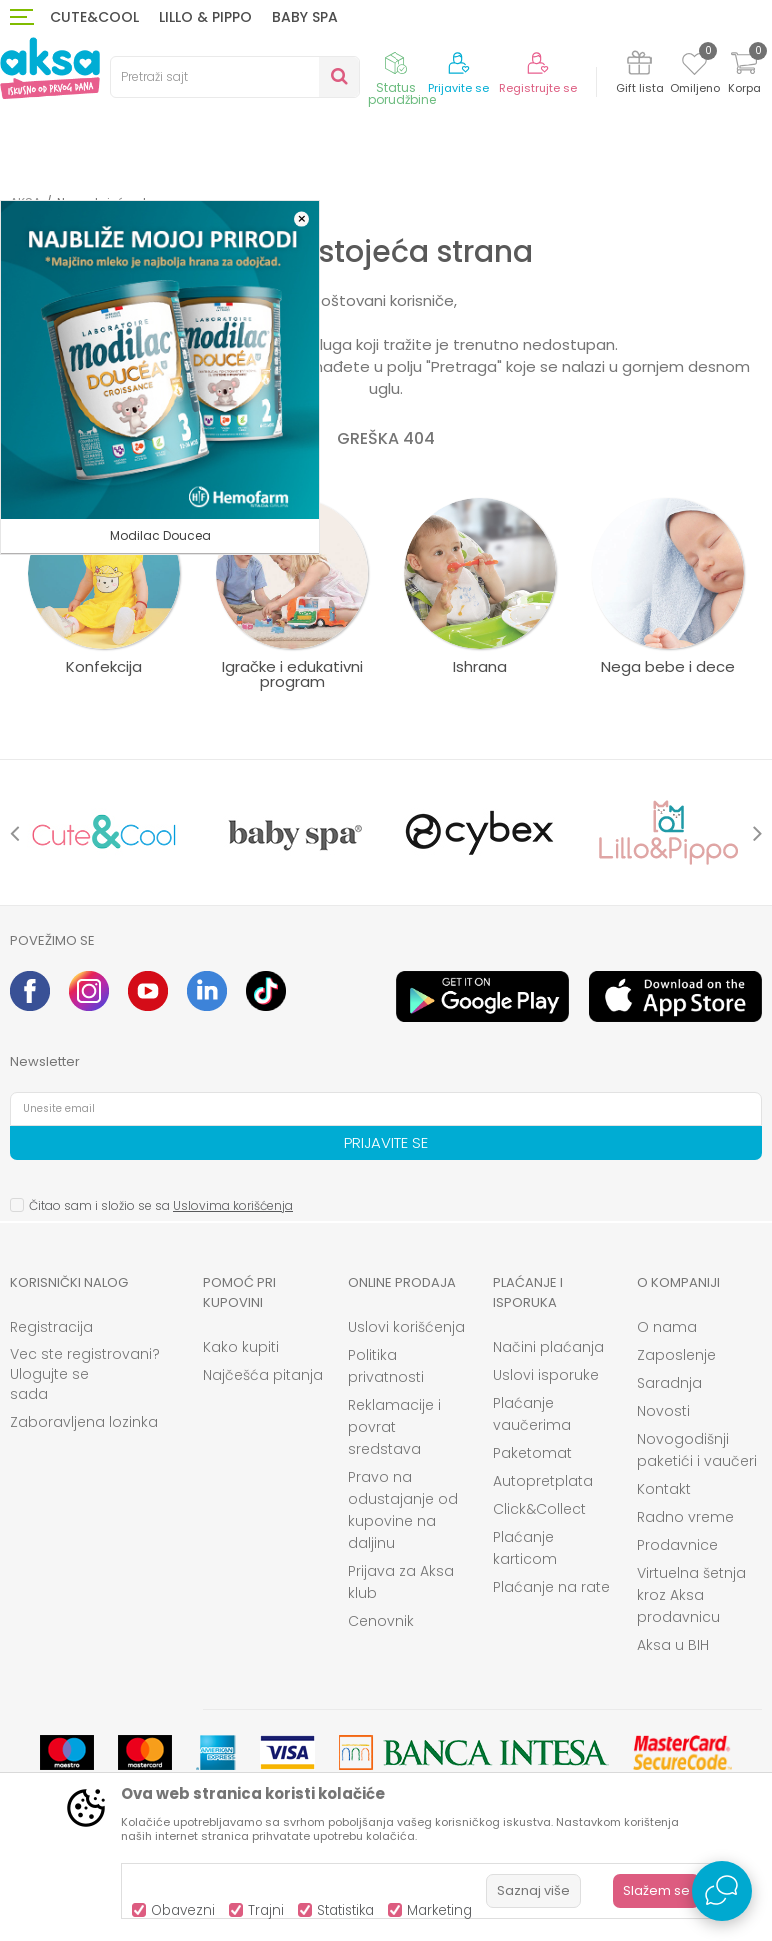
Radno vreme (685, 1517)
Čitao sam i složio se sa (161, 1205)
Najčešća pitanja (263, 1375)
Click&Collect (539, 1509)
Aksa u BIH (673, 1645)
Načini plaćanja (548, 1347)
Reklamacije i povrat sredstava (394, 1427)
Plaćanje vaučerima (532, 1414)
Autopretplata (543, 1481)
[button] (235, 77)
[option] (104, 832)
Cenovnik (381, 1621)
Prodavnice (677, 1545)
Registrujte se (538, 88)
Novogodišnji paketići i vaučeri (697, 1450)
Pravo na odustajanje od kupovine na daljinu (403, 1510)
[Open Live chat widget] (722, 1891)
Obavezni (183, 1910)
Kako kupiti (241, 1347)
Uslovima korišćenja (233, 1205)
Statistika (345, 1910)
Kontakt (664, 1489)
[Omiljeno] (694, 67)
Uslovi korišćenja (406, 1327)
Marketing (439, 1910)
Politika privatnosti (386, 1366)
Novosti (663, 1411)
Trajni (266, 1910)
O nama (667, 1327)
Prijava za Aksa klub (401, 1582)
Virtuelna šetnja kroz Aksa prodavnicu (691, 1595)
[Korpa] (744, 75)
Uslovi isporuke (546, 1375)
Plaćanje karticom (525, 1548)
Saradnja (669, 1383)
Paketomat (532, 1453)
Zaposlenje (676, 1355)
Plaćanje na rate (551, 1587)
